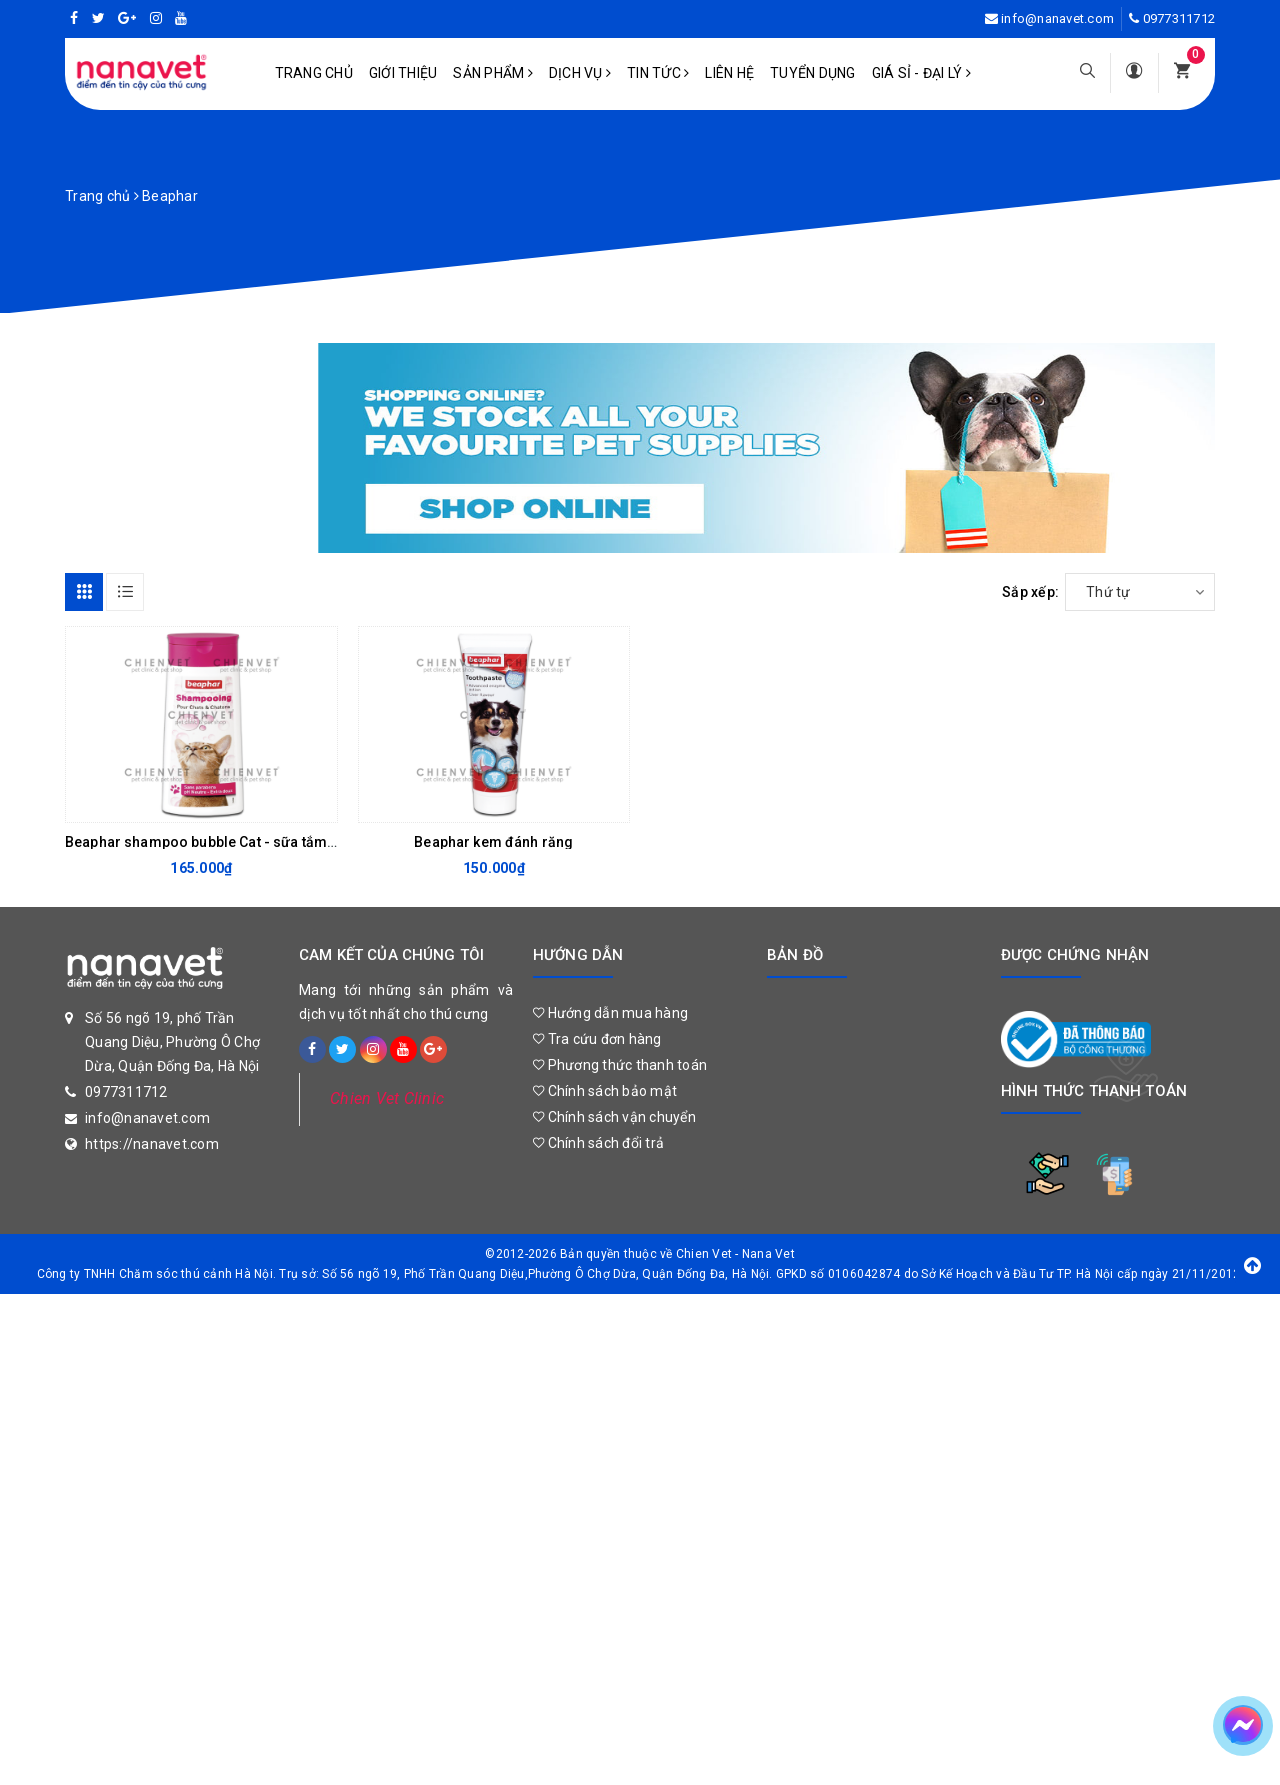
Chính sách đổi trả (598, 1143)
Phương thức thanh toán (620, 1065)
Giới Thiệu (403, 73)
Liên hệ (729, 73)
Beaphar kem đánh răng (493, 842)
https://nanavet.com (152, 1144)
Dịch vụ (580, 73)
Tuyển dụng (813, 73)
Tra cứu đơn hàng (597, 1039)
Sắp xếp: (1030, 592)
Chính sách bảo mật (605, 1091)
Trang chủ (314, 73)
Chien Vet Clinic (387, 1098)
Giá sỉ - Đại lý (921, 73)
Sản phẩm (493, 73)
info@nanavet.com (1057, 18)
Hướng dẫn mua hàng (610, 1013)
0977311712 (1179, 18)
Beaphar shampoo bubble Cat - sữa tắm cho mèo (227, 842)
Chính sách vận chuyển (614, 1117)
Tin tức (658, 73)
